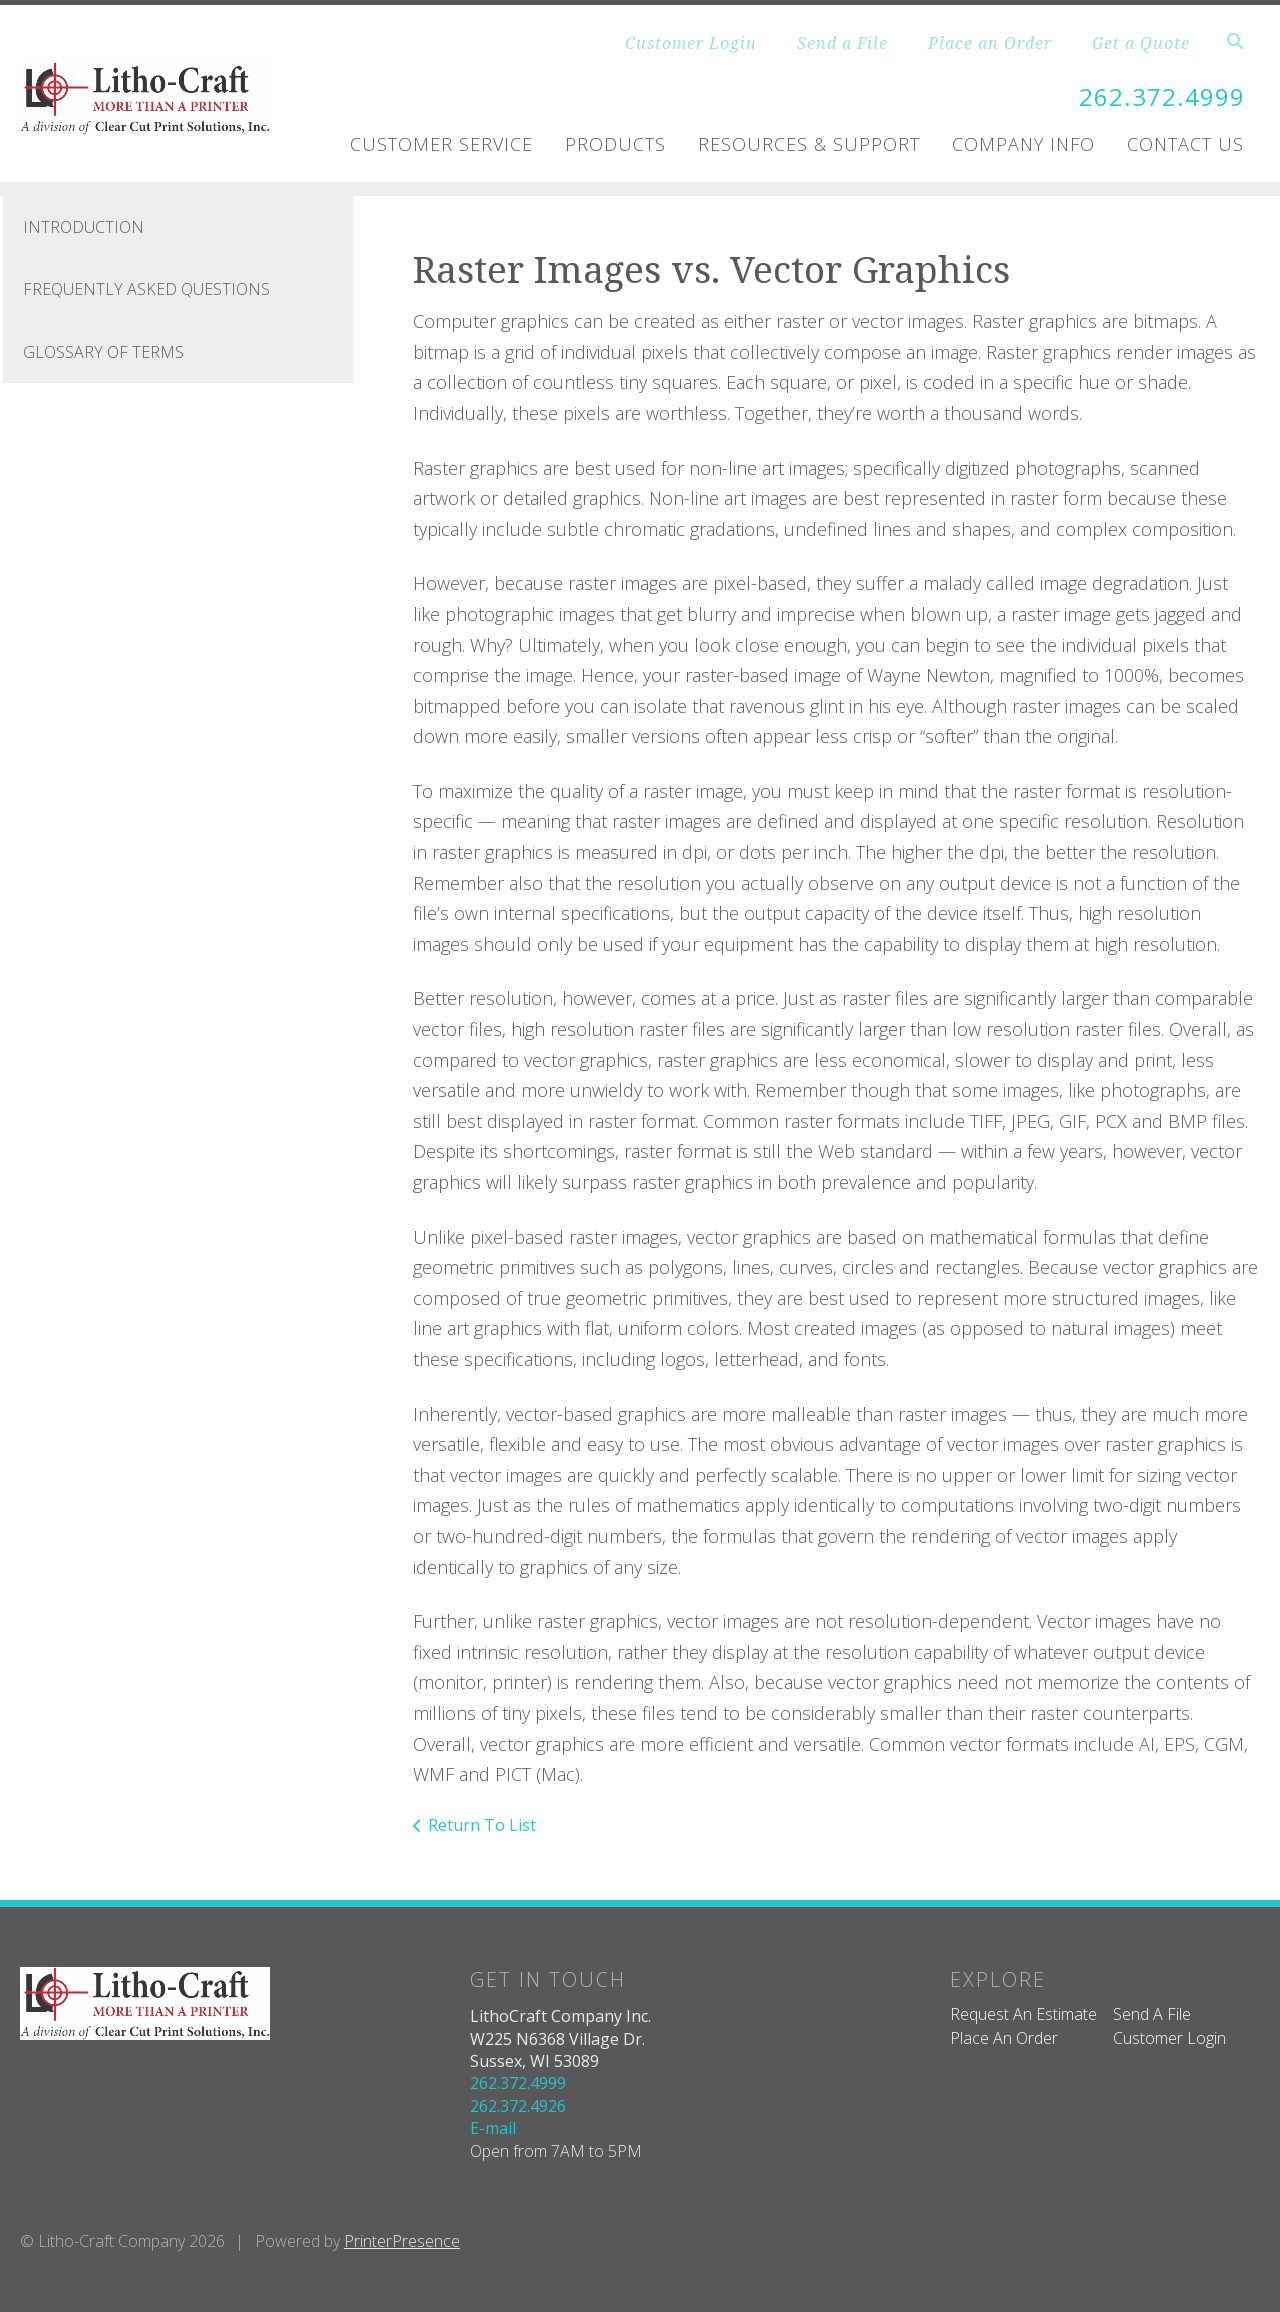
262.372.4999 (1162, 96)
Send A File (1152, 2014)
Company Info (1023, 144)
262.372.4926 (518, 2106)
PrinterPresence (402, 2241)
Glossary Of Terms (103, 352)
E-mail (493, 2128)
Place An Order (1004, 2038)
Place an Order (990, 43)
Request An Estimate (1023, 2014)
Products (615, 144)
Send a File (842, 43)
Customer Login (691, 43)
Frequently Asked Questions (146, 289)
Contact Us (1185, 144)
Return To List (482, 1825)
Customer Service (441, 144)
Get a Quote (1141, 43)
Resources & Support (809, 144)
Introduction (83, 227)
